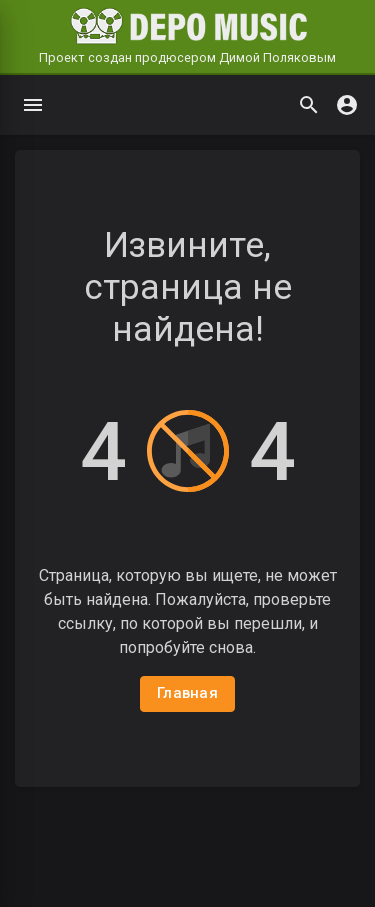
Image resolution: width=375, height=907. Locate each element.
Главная (187, 693)
